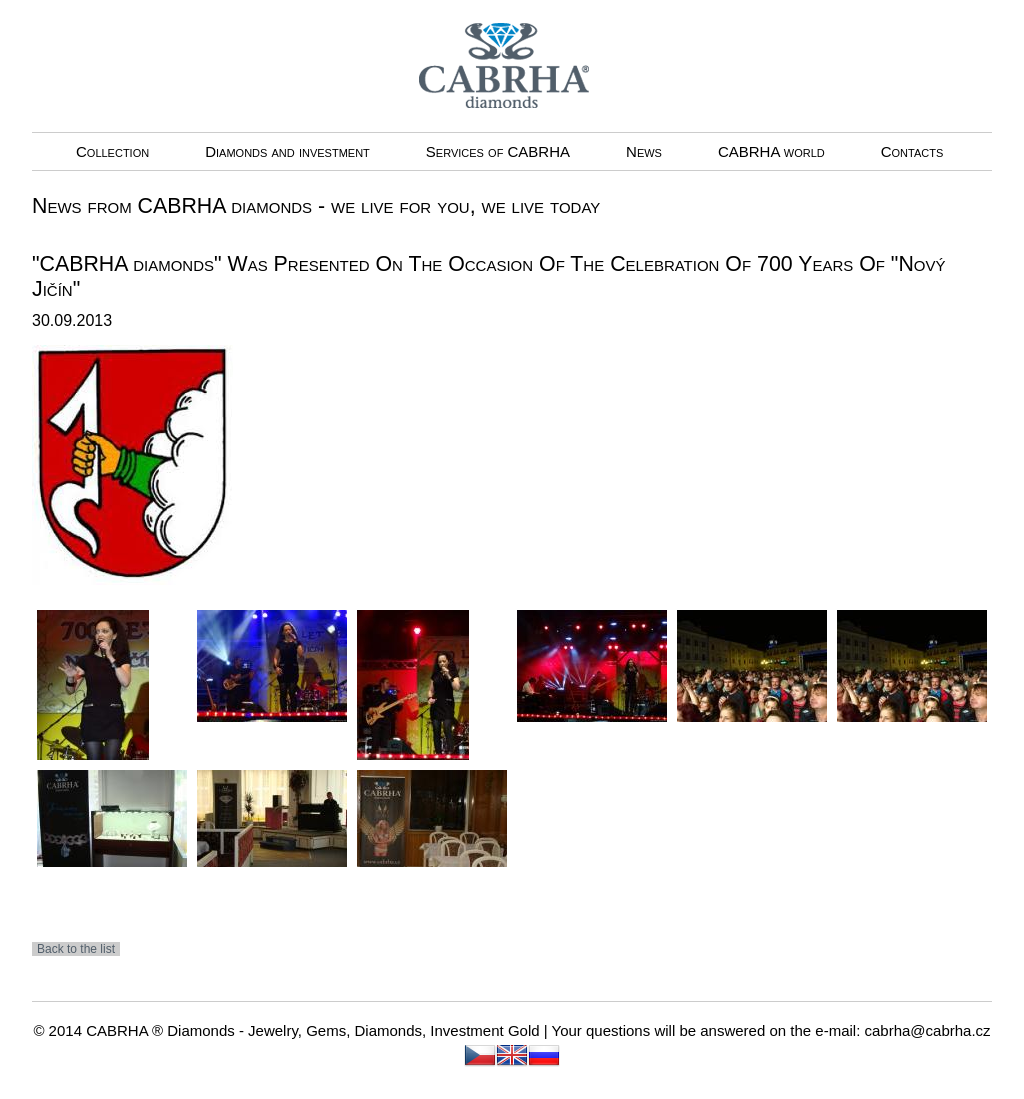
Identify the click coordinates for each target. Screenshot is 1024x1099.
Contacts (912, 151)
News (644, 151)
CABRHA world (771, 151)
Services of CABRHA (498, 151)
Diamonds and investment (287, 151)
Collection (112, 151)
